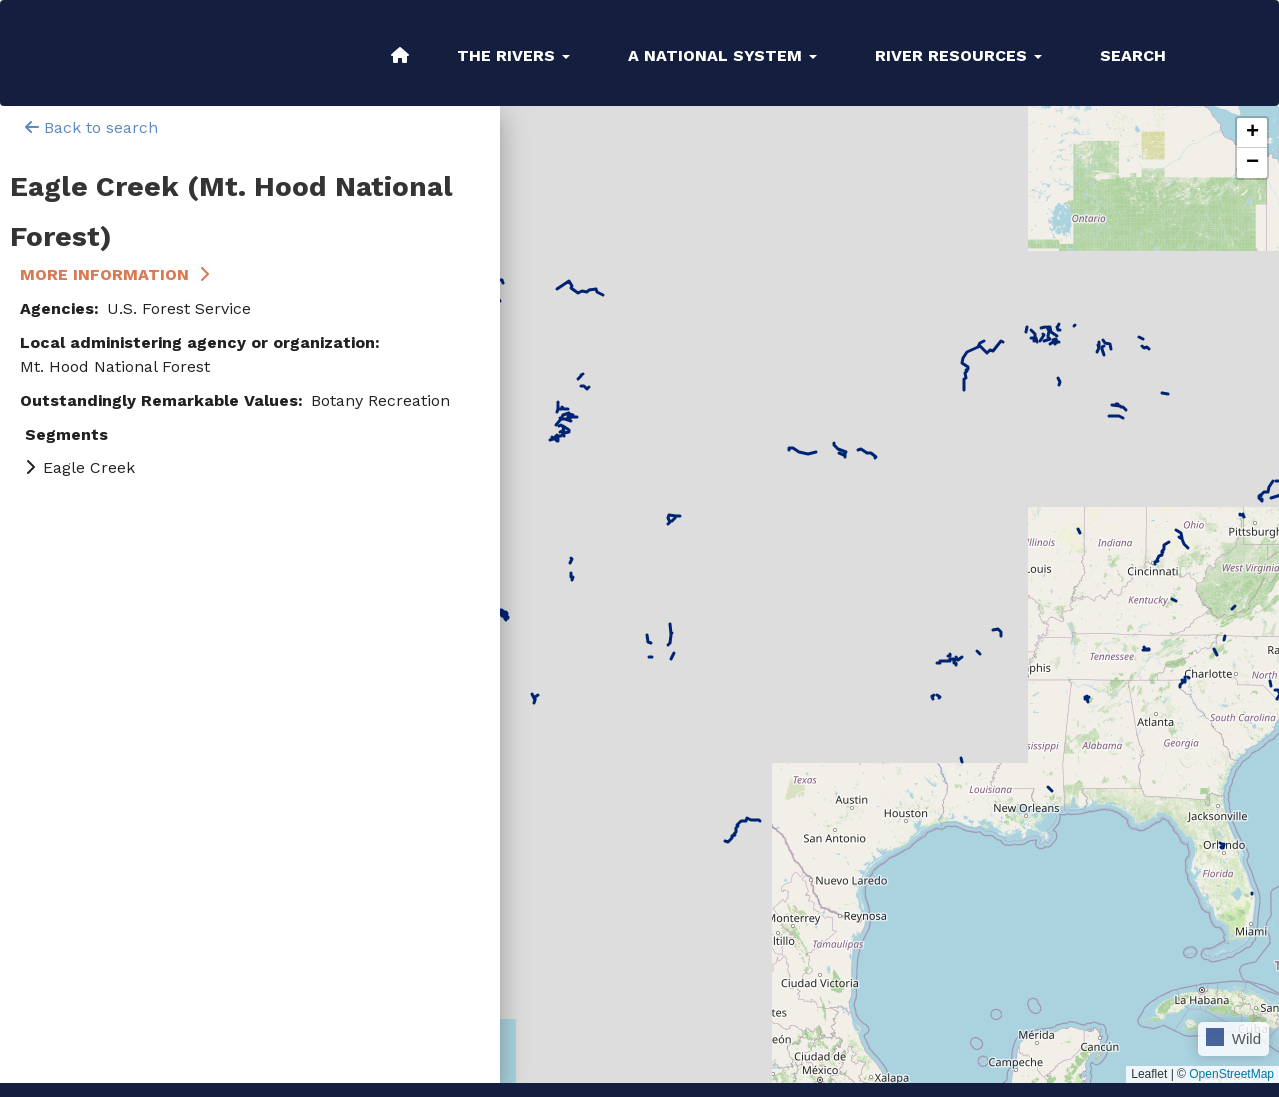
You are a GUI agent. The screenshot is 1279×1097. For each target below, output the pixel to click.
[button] (1252, 133)
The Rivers (513, 55)
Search (1133, 55)
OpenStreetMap (1231, 1074)
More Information (104, 274)
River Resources (958, 55)
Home (400, 55)
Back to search (91, 127)
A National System (722, 55)
